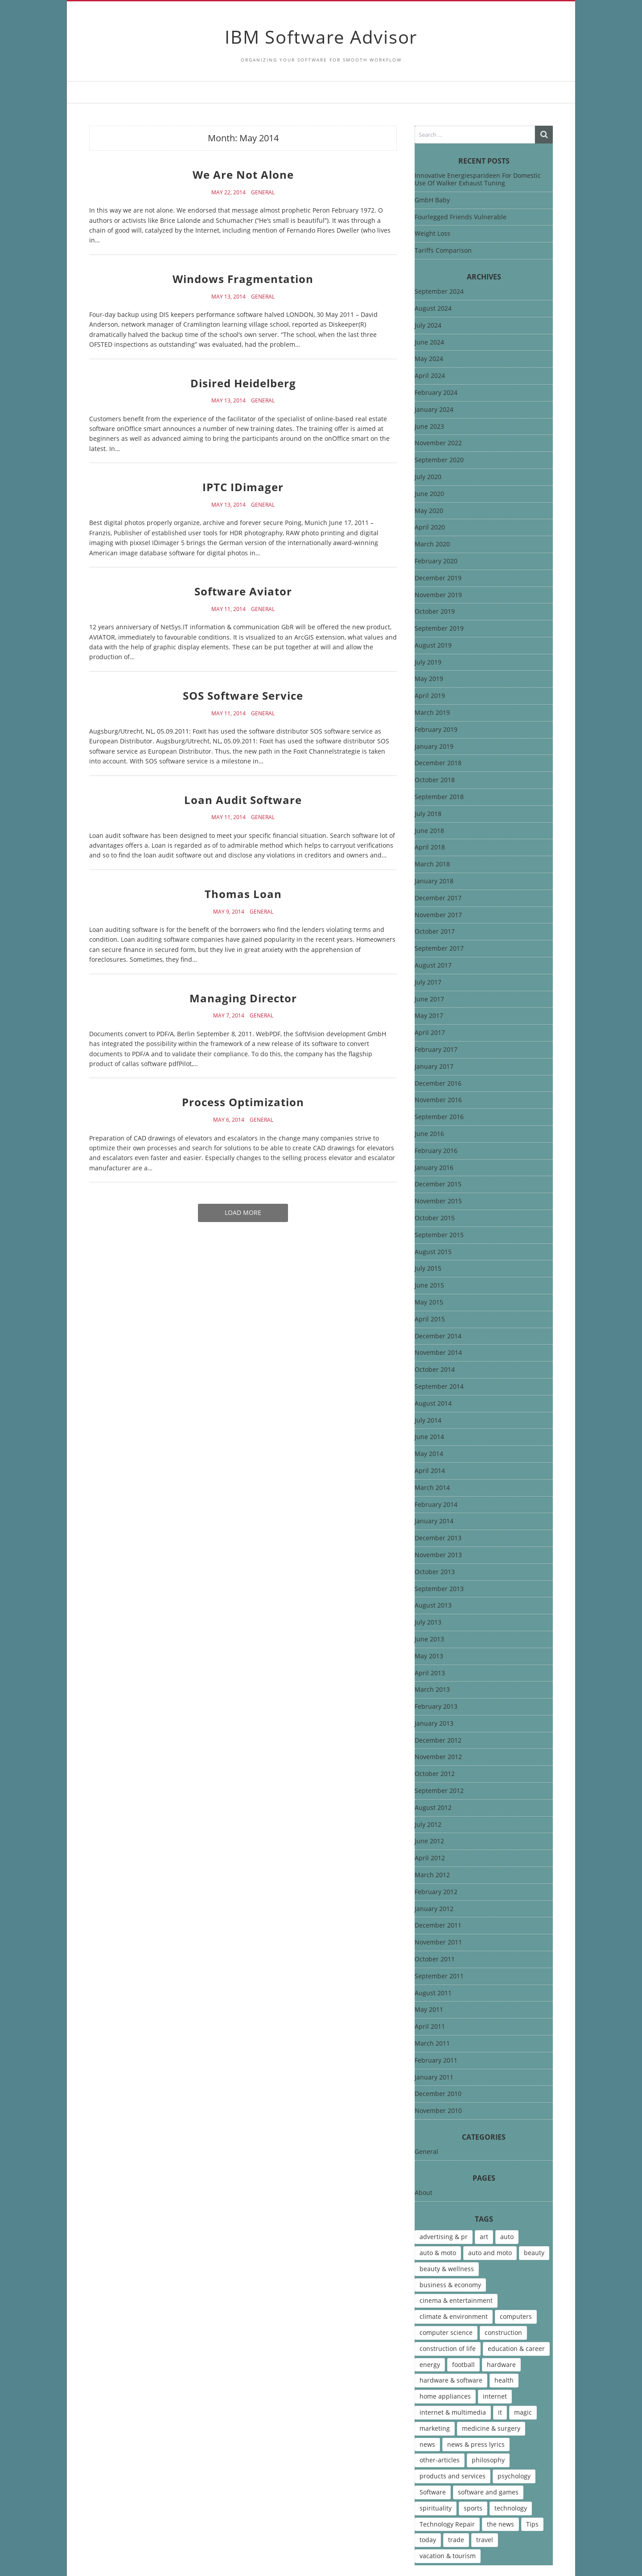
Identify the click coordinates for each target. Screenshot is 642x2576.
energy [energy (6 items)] (430, 2364)
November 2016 (438, 1100)
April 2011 (430, 2026)
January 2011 (434, 2077)
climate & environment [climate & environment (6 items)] (454, 2316)
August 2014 (433, 1403)
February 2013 (436, 1706)
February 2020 (436, 561)
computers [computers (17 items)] (516, 2316)
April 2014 (430, 1471)
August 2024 (433, 308)
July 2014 (428, 1420)
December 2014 (438, 1336)
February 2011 (436, 2060)
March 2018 (432, 864)
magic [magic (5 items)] (523, 2412)
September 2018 (439, 797)
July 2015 (428, 1268)
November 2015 (438, 1201)
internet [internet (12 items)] (495, 2396)
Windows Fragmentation (243, 278)
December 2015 (438, 1184)
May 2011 (429, 2010)
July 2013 (428, 1622)
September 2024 (439, 291)
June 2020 (429, 494)
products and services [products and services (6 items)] (453, 2476)
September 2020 (439, 460)
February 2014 (436, 1505)
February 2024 (436, 393)
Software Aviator (243, 591)
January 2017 (434, 1067)
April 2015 (430, 1319)
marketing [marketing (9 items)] (435, 2428)
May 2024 (429, 359)
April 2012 (430, 1858)
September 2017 (439, 948)
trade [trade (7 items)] (456, 2539)
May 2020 (429, 511)
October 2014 (435, 1370)
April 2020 (430, 527)
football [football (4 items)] (463, 2364)
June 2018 (429, 831)
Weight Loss (432, 233)
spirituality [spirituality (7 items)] (436, 2508)
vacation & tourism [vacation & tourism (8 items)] (448, 2555)
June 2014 (429, 1437)
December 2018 (438, 763)
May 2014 (429, 1454)
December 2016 (438, 1083)
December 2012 (438, 1740)
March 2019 (432, 713)
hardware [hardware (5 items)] (501, 2364)
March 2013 (432, 1690)
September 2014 (439, 1387)
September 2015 (439, 1235)
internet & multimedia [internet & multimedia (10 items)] (453, 2412)
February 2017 (436, 1050)
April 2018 (430, 847)
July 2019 (428, 662)
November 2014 (438, 1353)
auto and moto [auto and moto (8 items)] (490, 2252)
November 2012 (438, 1757)
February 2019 (436, 730)
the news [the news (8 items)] (500, 2524)
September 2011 (439, 1976)
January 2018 (434, 881)
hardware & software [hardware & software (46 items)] (451, 2380)
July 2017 (428, 982)
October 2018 (435, 780)
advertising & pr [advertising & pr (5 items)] (444, 2236)
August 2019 (433, 645)
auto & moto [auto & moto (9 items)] (438, 2252)
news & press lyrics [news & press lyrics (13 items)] (476, 2444)
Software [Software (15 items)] (433, 2492)
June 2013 (429, 1639)
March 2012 (432, 1875)
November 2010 (438, 2111)
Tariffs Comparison (443, 250)
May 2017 (429, 1016)
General (263, 192)
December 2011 (438, 1925)
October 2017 (435, 931)
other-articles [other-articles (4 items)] (440, 2460)
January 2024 (434, 410)
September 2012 (439, 1791)
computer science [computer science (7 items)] (446, 2332)
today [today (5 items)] (428, 2539)
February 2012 (436, 1892)
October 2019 (435, 611)
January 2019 (434, 747)
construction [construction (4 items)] (503, 2332)
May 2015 (429, 1302)
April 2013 (430, 1673)
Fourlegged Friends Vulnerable (460, 217)
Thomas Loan (243, 893)
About (423, 2193)
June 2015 (429, 1285)
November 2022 (438, 443)
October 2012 (435, 1774)
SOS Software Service (243, 695)
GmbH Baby (432, 200)
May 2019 (429, 679)
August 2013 (433, 1605)
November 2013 (438, 1555)
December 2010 (438, 2094)
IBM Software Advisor (321, 37)
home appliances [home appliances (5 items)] (445, 2396)
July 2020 (428, 477)
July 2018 (428, 814)
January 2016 (434, 1168)
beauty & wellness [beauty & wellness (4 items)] (447, 2268)
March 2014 (432, 1488)
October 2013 (435, 1572)
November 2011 (438, 1942)
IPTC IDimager (243, 487)
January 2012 (434, 1909)
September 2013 (439, 1589)
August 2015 (433, 1252)
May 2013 (429, 1656)
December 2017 (438, 898)
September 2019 (439, 628)
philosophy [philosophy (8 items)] (488, 2460)
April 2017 (430, 1033)
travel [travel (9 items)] (484, 2539)
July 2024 (428, 325)
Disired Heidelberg (243, 383)
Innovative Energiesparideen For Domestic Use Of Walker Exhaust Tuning (478, 179)
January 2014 (434, 1521)
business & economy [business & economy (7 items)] (450, 2285)
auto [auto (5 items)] (507, 2236)
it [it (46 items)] (500, 2412)
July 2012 (428, 1825)
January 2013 (434, 1723)
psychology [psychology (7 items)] (514, 2476)
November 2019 (438, 595)
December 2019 (438, 578)
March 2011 (432, 2043)
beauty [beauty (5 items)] (534, 2252)
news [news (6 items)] (427, 2444)
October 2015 (435, 1218)
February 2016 (436, 1151)
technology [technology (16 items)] (510, 2508)
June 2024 (429, 342)
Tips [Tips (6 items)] (532, 2524)
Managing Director (243, 998)
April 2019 (430, 696)
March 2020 (432, 544)
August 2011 (433, 1993)
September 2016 (439, 1117)
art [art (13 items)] (484, 2236)
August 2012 (433, 1808)
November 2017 (438, 915)
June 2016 (429, 1134)
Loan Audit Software (243, 799)
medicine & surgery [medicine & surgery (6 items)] (491, 2428)
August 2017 (433, 965)
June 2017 (429, 999)
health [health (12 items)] (504, 2380)
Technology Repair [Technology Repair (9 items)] (447, 2524)
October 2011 (435, 1959)
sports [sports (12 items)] (473, 2508)
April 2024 (430, 376)
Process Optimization (243, 1102)
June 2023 (429, 427)
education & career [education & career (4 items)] (516, 2348)
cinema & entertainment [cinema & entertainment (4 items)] (456, 2300)
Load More (243, 1212)
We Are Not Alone (243, 174)
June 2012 (429, 1841)
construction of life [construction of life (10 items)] (448, 2348)
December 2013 (438, 1538)
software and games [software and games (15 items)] (488, 2492)
